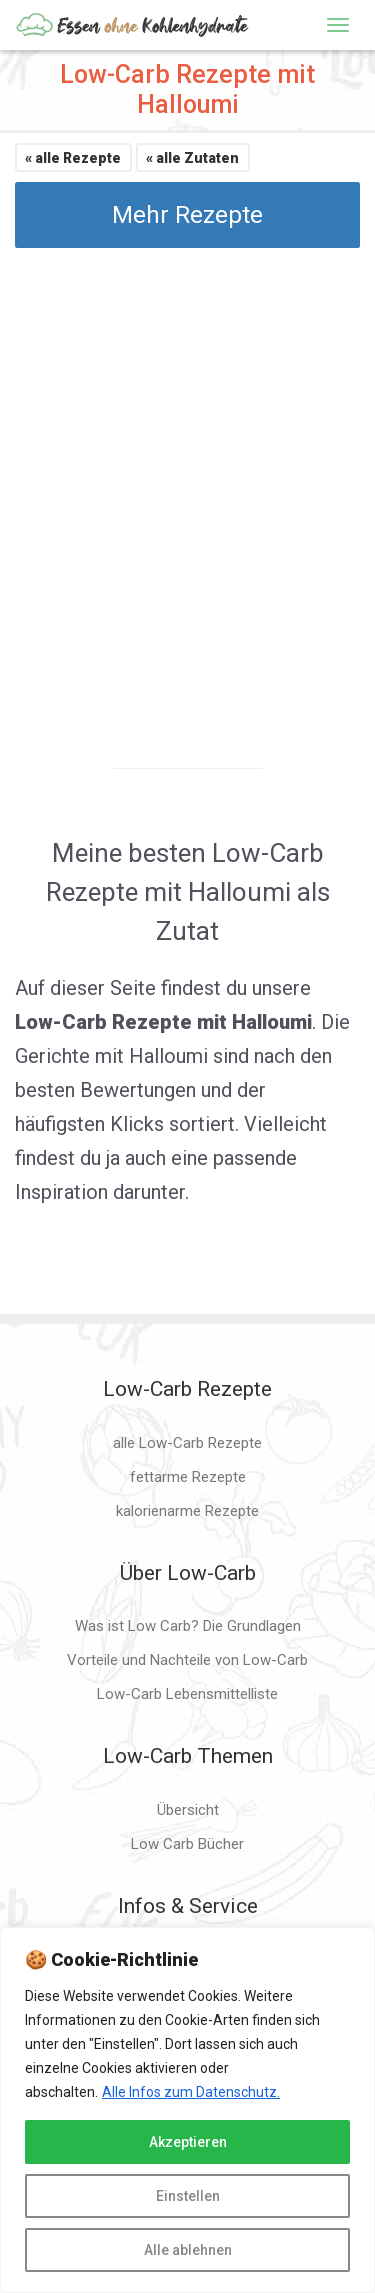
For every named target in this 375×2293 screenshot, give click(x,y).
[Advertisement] (187, 490)
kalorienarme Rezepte (187, 1511)
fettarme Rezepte (188, 1477)
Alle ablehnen (188, 2250)
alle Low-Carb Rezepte (187, 1443)
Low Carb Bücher (187, 1844)
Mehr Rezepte (187, 215)
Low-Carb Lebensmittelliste (187, 1694)
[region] (187, 2110)
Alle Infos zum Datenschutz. (191, 2092)
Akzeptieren (188, 2142)
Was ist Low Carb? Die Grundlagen (188, 1626)
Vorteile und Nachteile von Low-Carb (187, 1660)
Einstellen (188, 2196)
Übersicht (188, 1810)
